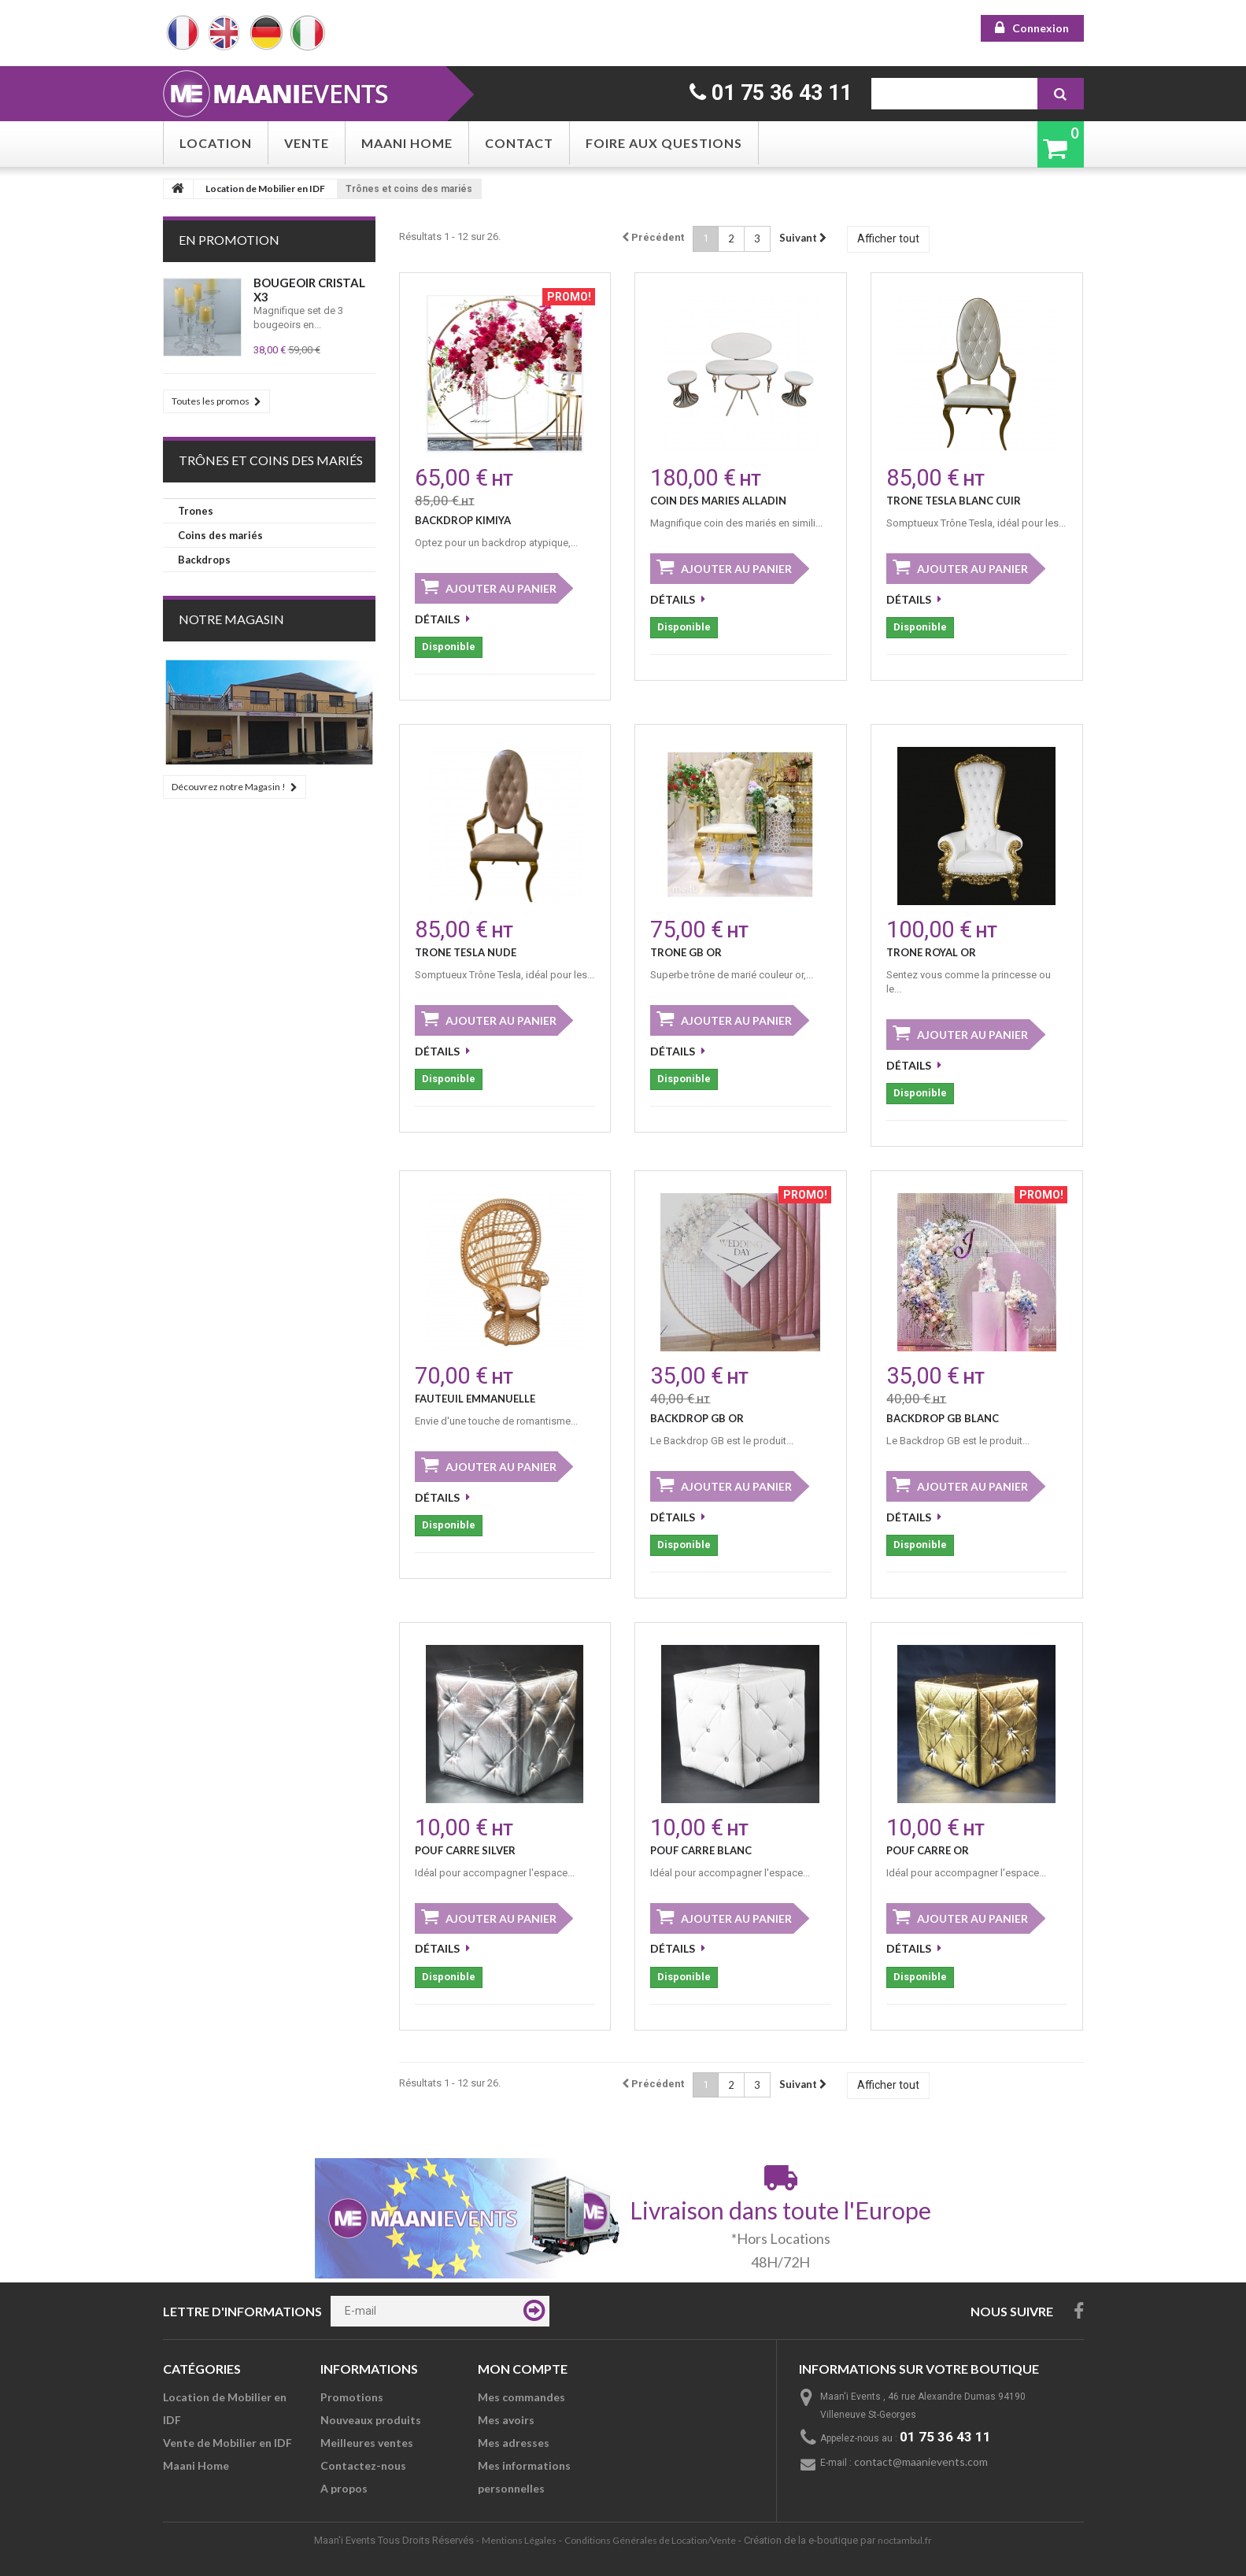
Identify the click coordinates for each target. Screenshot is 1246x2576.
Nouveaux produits (370, 2419)
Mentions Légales (519, 2540)
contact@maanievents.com (921, 2461)
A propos (344, 2488)
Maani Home (407, 142)
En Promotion (229, 239)
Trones (195, 510)
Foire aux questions (664, 142)
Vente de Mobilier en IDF (227, 2442)
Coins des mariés (220, 535)
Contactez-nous (363, 2465)
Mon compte (523, 2368)
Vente (306, 142)
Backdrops (204, 559)
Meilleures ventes (366, 2442)
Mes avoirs (506, 2419)
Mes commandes (521, 2397)
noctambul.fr (905, 2540)
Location (215, 142)
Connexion (1040, 28)
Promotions (351, 2397)
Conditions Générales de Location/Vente (650, 2540)
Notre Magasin (231, 619)
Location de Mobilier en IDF (265, 188)
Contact (519, 142)
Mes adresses (513, 2442)
